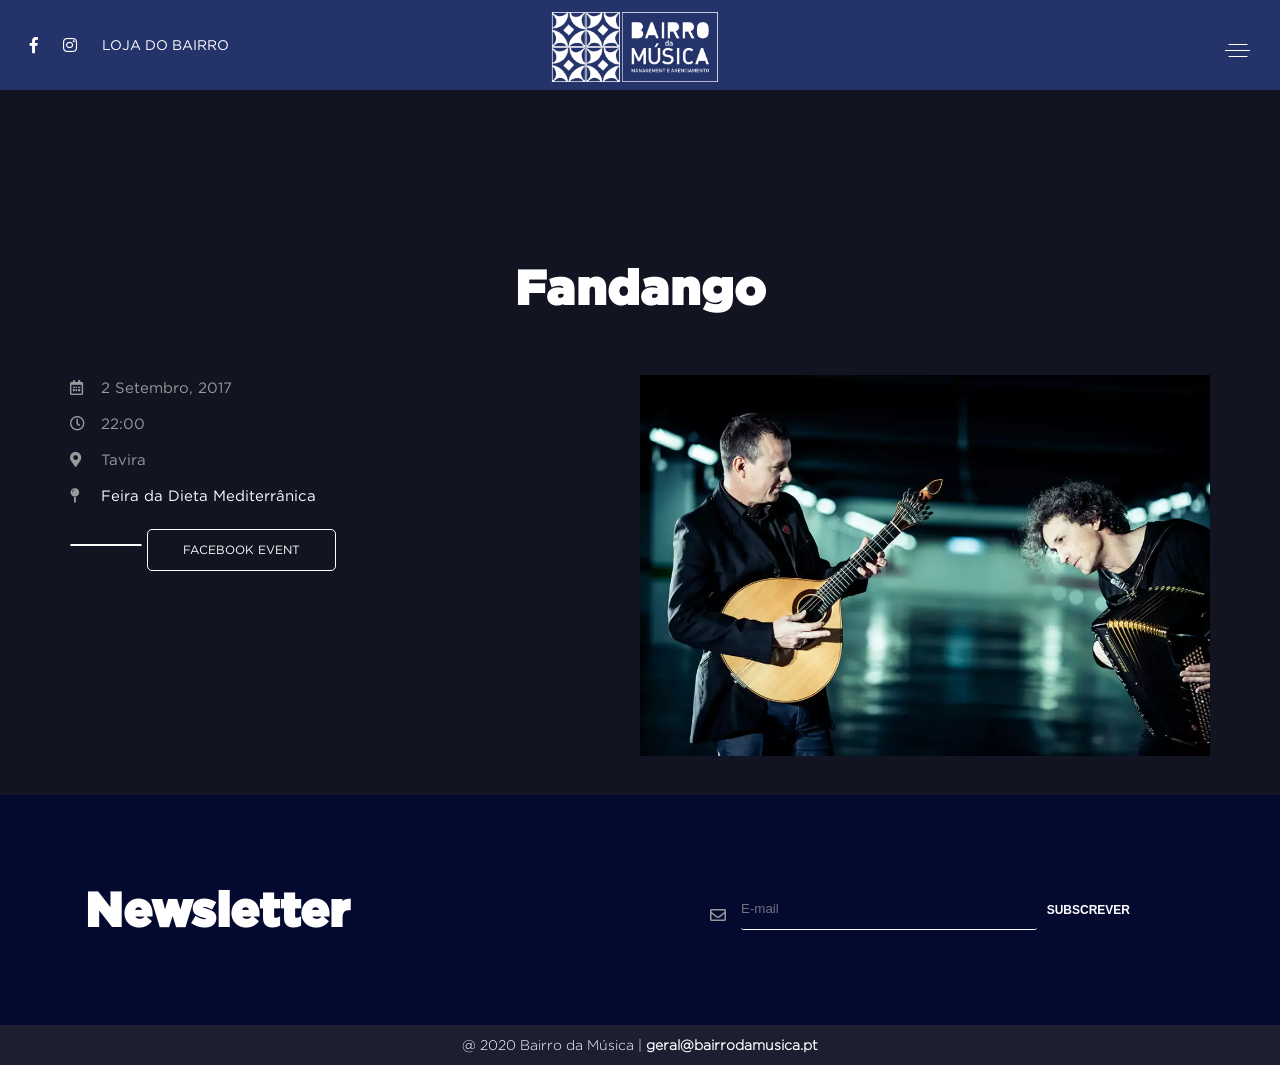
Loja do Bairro (165, 45)
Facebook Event (241, 549)
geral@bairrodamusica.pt (732, 1045)
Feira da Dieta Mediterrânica (208, 495)
